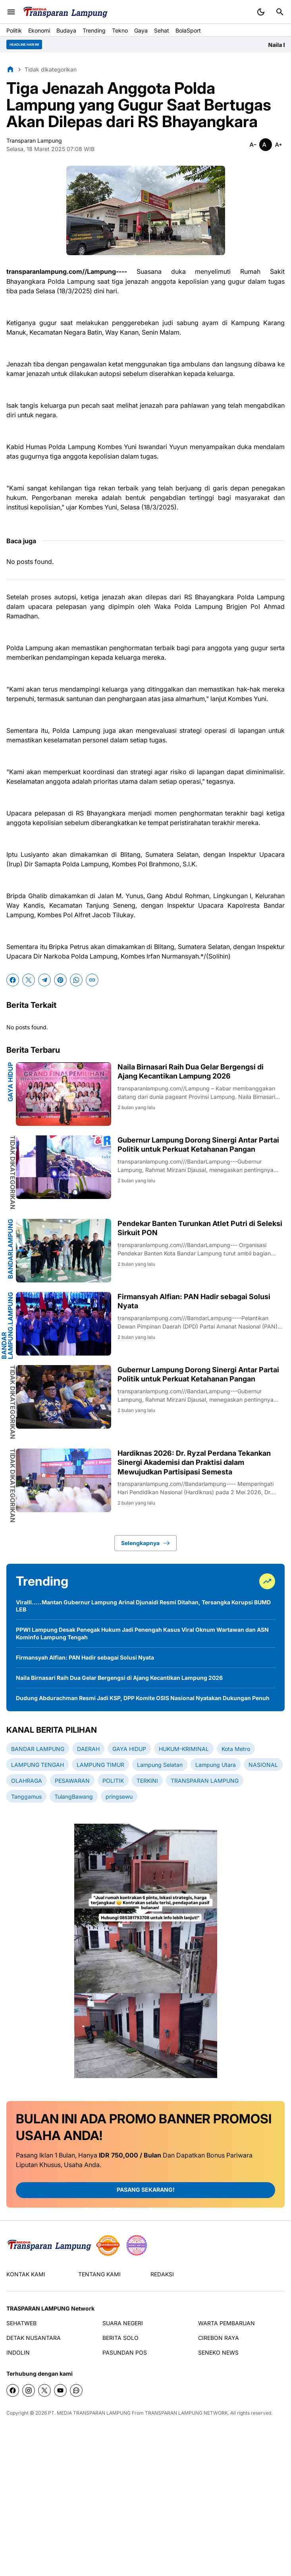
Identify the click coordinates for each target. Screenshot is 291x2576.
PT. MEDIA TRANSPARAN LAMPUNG (89, 2413)
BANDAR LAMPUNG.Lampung (7, 1325)
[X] (28, 980)
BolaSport (188, 30)
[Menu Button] (11, 12)
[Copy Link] (92, 980)
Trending (94, 30)
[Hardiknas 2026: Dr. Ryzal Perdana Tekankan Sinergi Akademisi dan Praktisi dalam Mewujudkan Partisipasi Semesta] (63, 1480)
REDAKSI (162, 2274)
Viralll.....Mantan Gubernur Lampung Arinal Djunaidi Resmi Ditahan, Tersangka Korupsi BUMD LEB (143, 1606)
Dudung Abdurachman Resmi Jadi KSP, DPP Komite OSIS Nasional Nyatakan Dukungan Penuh (143, 1698)
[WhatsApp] (76, 980)
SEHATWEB (21, 2323)
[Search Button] (280, 12)
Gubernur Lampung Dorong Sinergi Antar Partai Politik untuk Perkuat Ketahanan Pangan (198, 1144)
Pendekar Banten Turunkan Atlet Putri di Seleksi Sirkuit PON (200, 1228)
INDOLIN (18, 2352)
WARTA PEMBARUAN (226, 2323)
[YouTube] (60, 2390)
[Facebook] (12, 980)
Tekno (120, 30)
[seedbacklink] (108, 2245)
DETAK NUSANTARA (33, 2337)
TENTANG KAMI (99, 2274)
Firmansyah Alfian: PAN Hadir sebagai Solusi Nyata (194, 1301)
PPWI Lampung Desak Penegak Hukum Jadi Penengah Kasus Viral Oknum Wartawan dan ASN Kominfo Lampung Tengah (142, 1633)
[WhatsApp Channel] (76, 2390)
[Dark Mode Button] (261, 12)
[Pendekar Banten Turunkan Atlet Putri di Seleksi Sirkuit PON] (63, 1250)
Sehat (161, 30)
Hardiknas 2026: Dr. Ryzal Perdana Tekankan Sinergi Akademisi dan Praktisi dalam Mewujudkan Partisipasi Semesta (194, 1462)
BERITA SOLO (120, 2337)
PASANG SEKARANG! (146, 2189)
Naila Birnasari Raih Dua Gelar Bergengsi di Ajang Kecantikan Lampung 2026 (191, 1071)
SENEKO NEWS (218, 2352)
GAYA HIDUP (10, 1082)
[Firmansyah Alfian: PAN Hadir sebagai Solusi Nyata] (63, 1324)
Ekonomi (39, 30)
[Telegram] (44, 980)
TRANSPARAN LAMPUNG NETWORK (186, 2413)
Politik (14, 30)
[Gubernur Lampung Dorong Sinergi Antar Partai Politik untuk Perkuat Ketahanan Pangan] (63, 1167)
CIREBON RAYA (218, 2337)
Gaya (141, 30)
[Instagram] (28, 2390)
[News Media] (136, 2245)
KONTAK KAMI (25, 2274)
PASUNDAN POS (124, 2352)
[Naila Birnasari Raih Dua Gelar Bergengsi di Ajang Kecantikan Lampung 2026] (63, 1094)
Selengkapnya (145, 1543)
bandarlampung (10, 1249)
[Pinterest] (60, 980)
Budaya (66, 30)
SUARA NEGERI (122, 2323)
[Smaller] (253, 144)
